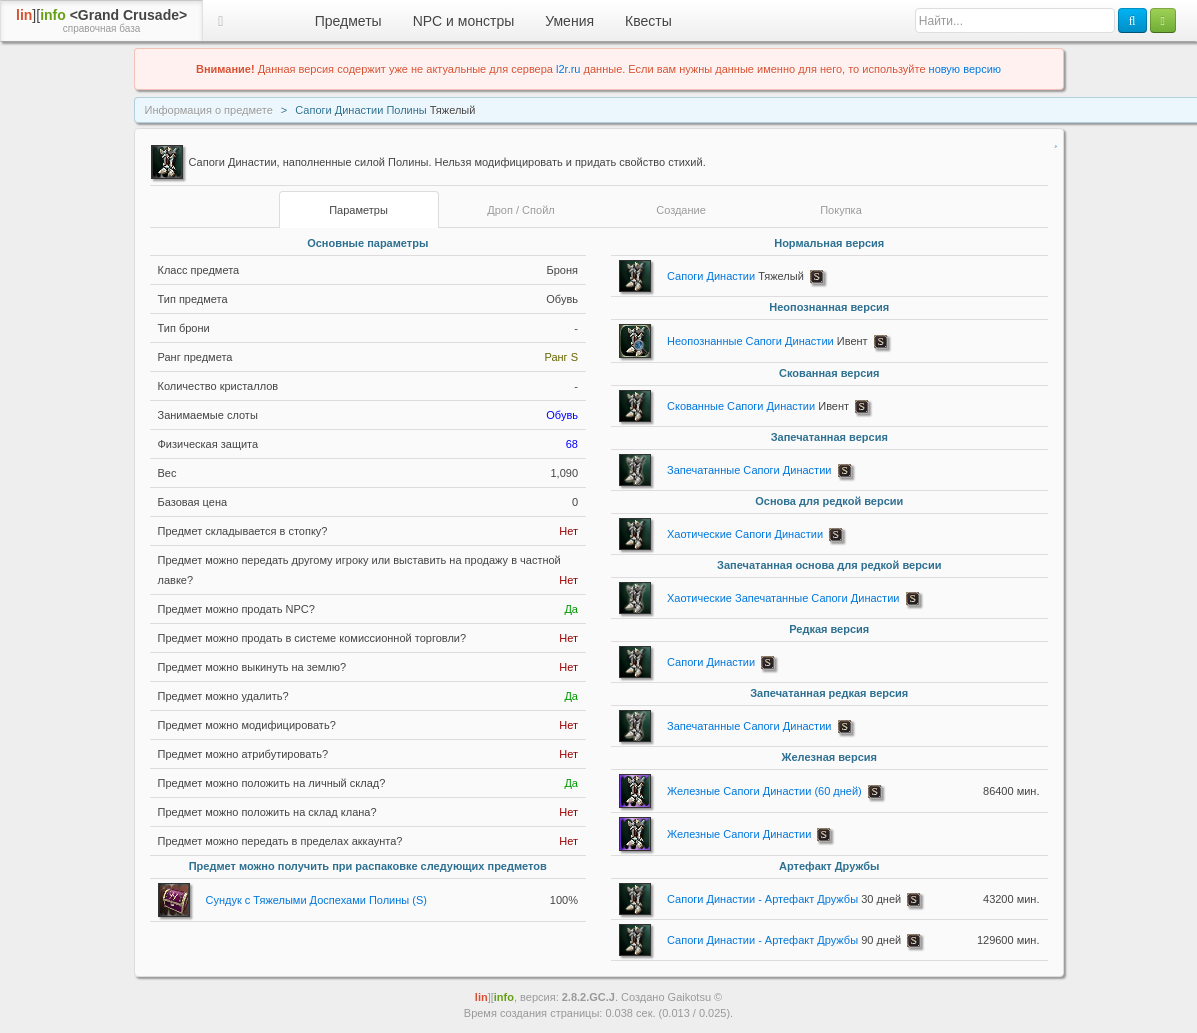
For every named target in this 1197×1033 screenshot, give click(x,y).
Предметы (348, 21)
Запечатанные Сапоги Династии (749, 470)
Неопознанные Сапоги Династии (767, 341)
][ (101, 21)
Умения (569, 21)
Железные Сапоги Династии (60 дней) (764, 791)
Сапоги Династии (735, 276)
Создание (681, 210)
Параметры (358, 210)
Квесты (648, 21)
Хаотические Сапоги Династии (745, 534)
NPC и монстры (464, 21)
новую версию (965, 69)
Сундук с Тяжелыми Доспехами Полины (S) (316, 900)
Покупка (841, 210)
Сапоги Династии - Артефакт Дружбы (784, 899)
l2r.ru (568, 69)
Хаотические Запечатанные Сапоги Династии (783, 598)
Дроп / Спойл (520, 210)
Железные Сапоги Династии (739, 834)
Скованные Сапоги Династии (758, 406)
